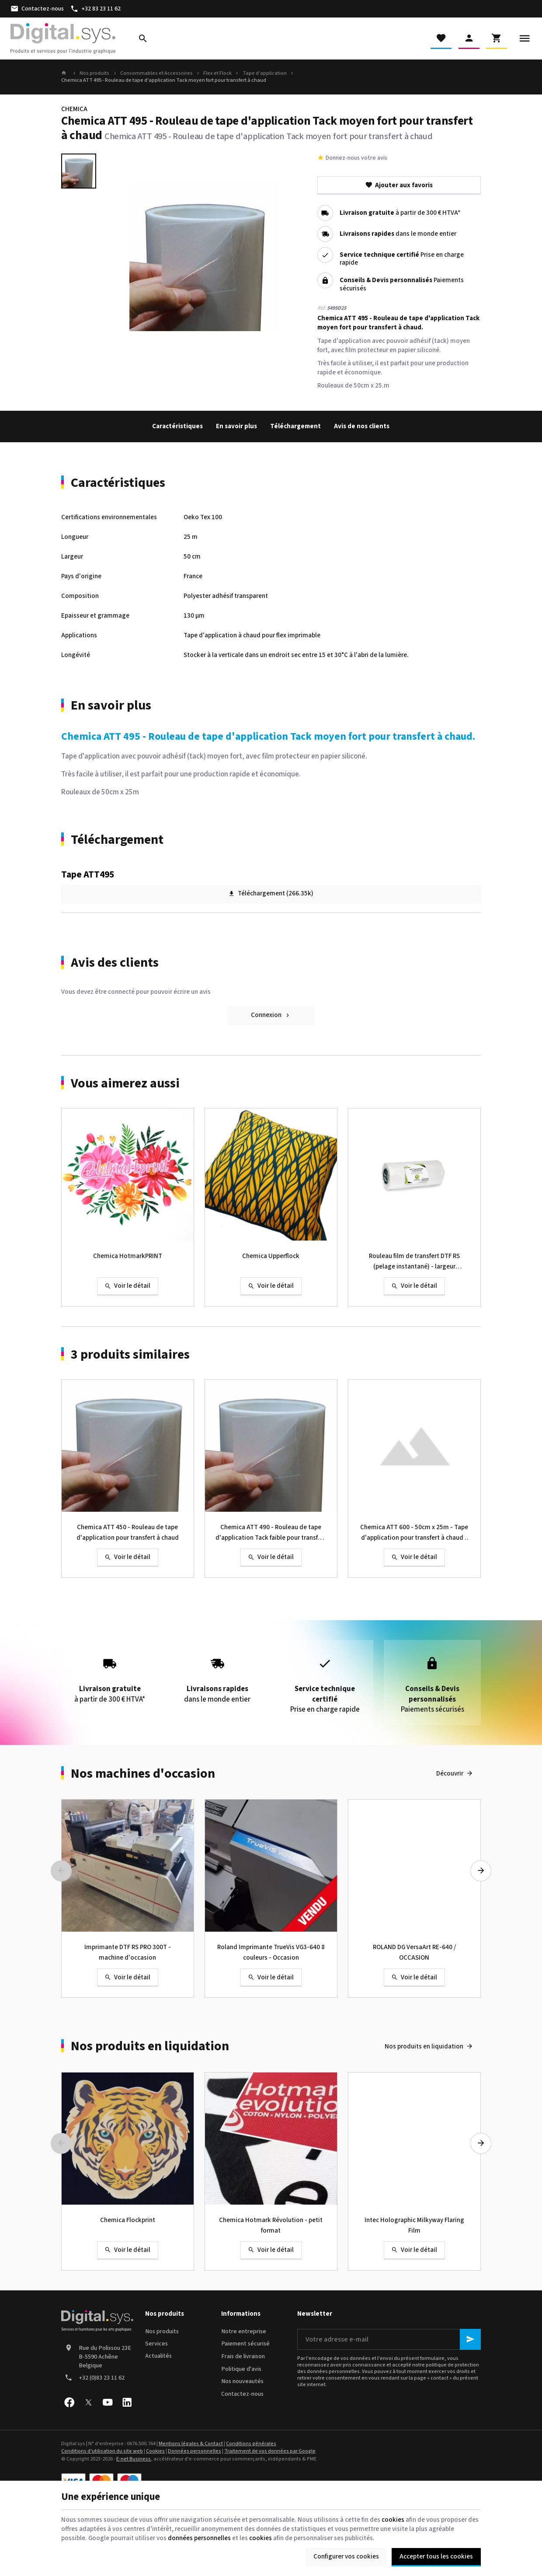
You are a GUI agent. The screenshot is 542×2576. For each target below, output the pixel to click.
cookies (393, 2519)
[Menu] (524, 38)
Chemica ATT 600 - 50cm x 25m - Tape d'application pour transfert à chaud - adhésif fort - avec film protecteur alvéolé (414, 1533)
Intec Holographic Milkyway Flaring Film (414, 2225)
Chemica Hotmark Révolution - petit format (271, 2225)
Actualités (158, 2356)
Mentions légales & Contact (191, 2443)
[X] (88, 2402)
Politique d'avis (241, 2369)
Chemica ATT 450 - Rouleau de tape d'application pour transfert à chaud (127, 1532)
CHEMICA (74, 109)
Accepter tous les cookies (436, 2556)
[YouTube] (107, 2402)
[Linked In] (127, 2402)
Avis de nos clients (361, 426)
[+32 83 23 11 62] (95, 8)
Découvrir (449, 1773)
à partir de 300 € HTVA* (400, 213)
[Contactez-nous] (37, 8)
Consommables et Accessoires (156, 73)
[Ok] (470, 2339)
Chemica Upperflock (270, 1256)
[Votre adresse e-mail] (389, 2339)
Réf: (321, 308)
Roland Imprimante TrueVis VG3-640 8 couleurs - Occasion (271, 1952)
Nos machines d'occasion (143, 1773)
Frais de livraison (243, 2356)
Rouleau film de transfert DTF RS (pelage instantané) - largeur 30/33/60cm (414, 1261)
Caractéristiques (177, 426)
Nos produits (94, 73)
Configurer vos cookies (346, 2556)
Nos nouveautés (242, 2381)
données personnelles (199, 2538)
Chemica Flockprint (127, 2220)
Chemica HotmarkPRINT (127, 1256)
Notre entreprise (243, 2331)
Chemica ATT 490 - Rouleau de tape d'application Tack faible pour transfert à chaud (270, 1533)
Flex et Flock (217, 73)
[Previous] (61, 1870)
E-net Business (133, 2459)
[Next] (480, 1870)
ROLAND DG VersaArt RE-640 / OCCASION (414, 1952)
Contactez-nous (242, 2394)
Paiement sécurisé (245, 2343)
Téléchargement (295, 426)
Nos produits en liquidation (150, 2046)
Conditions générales (251, 2443)
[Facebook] (69, 2402)
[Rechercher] (142, 38)
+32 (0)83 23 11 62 (102, 2377)
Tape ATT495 (87, 874)
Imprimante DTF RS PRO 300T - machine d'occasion (127, 1952)
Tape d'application (265, 73)
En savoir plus (236, 426)
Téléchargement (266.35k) (270, 893)
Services (156, 2343)
